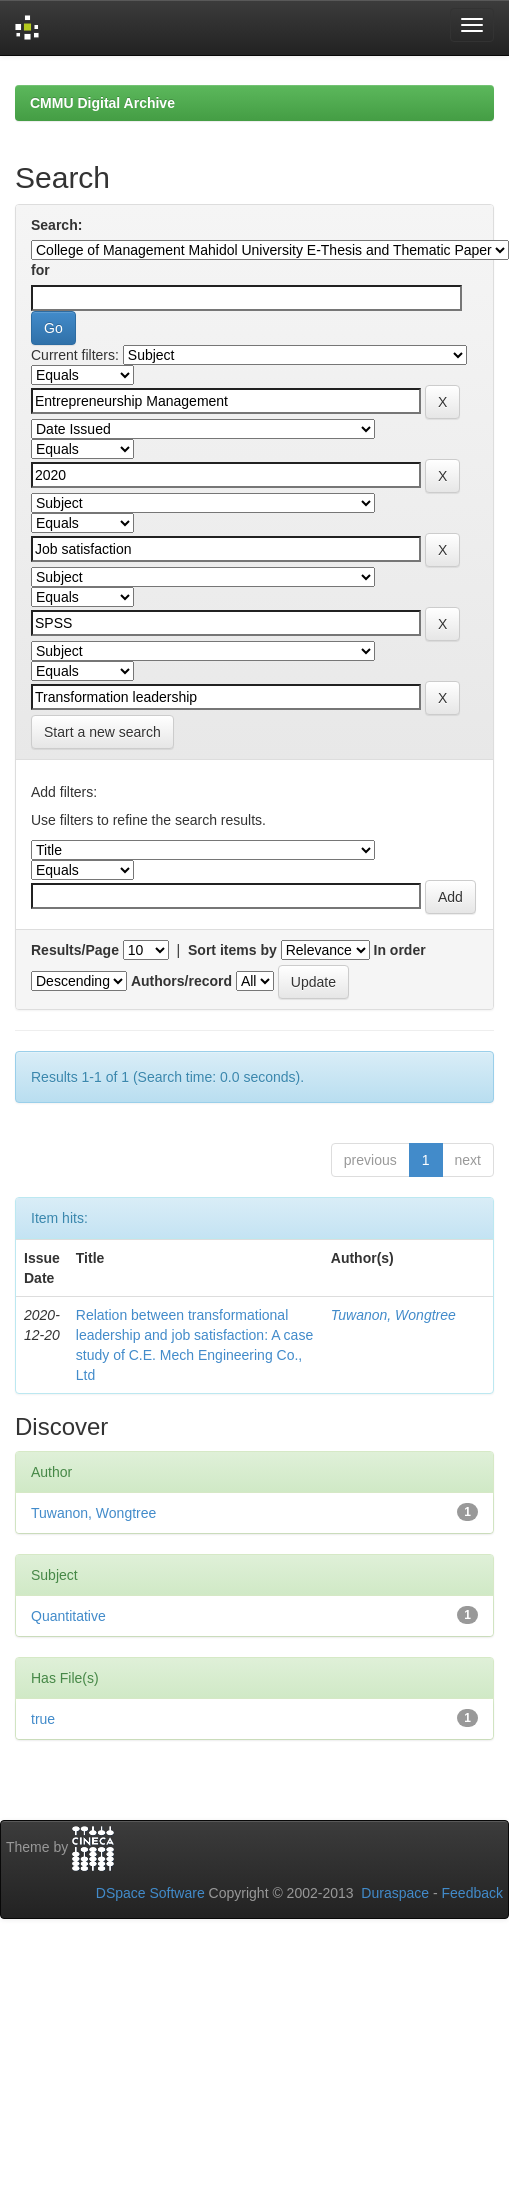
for (40, 270)
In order (400, 950)
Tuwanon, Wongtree (393, 1315)
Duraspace (395, 1893)
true (43, 1719)
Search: (56, 225)
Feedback (472, 1893)
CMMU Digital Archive (102, 103)
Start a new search (102, 732)
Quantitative (68, 1616)
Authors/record (181, 981)
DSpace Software (150, 1893)
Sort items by (232, 950)
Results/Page (75, 950)
